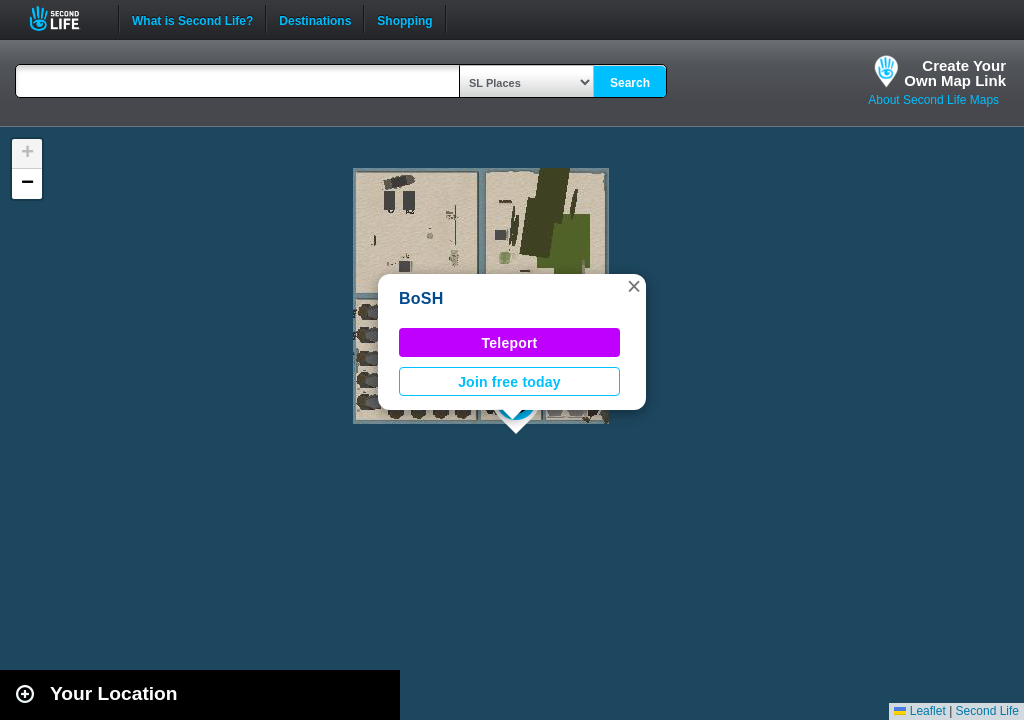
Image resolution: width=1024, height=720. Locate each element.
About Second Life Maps (933, 100)
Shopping (404, 19)
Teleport (510, 343)
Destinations (315, 19)
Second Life (65, 18)
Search (630, 83)
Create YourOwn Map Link (955, 73)
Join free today (509, 382)
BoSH (421, 298)
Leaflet (919, 711)
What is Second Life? (192, 19)
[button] (634, 286)
